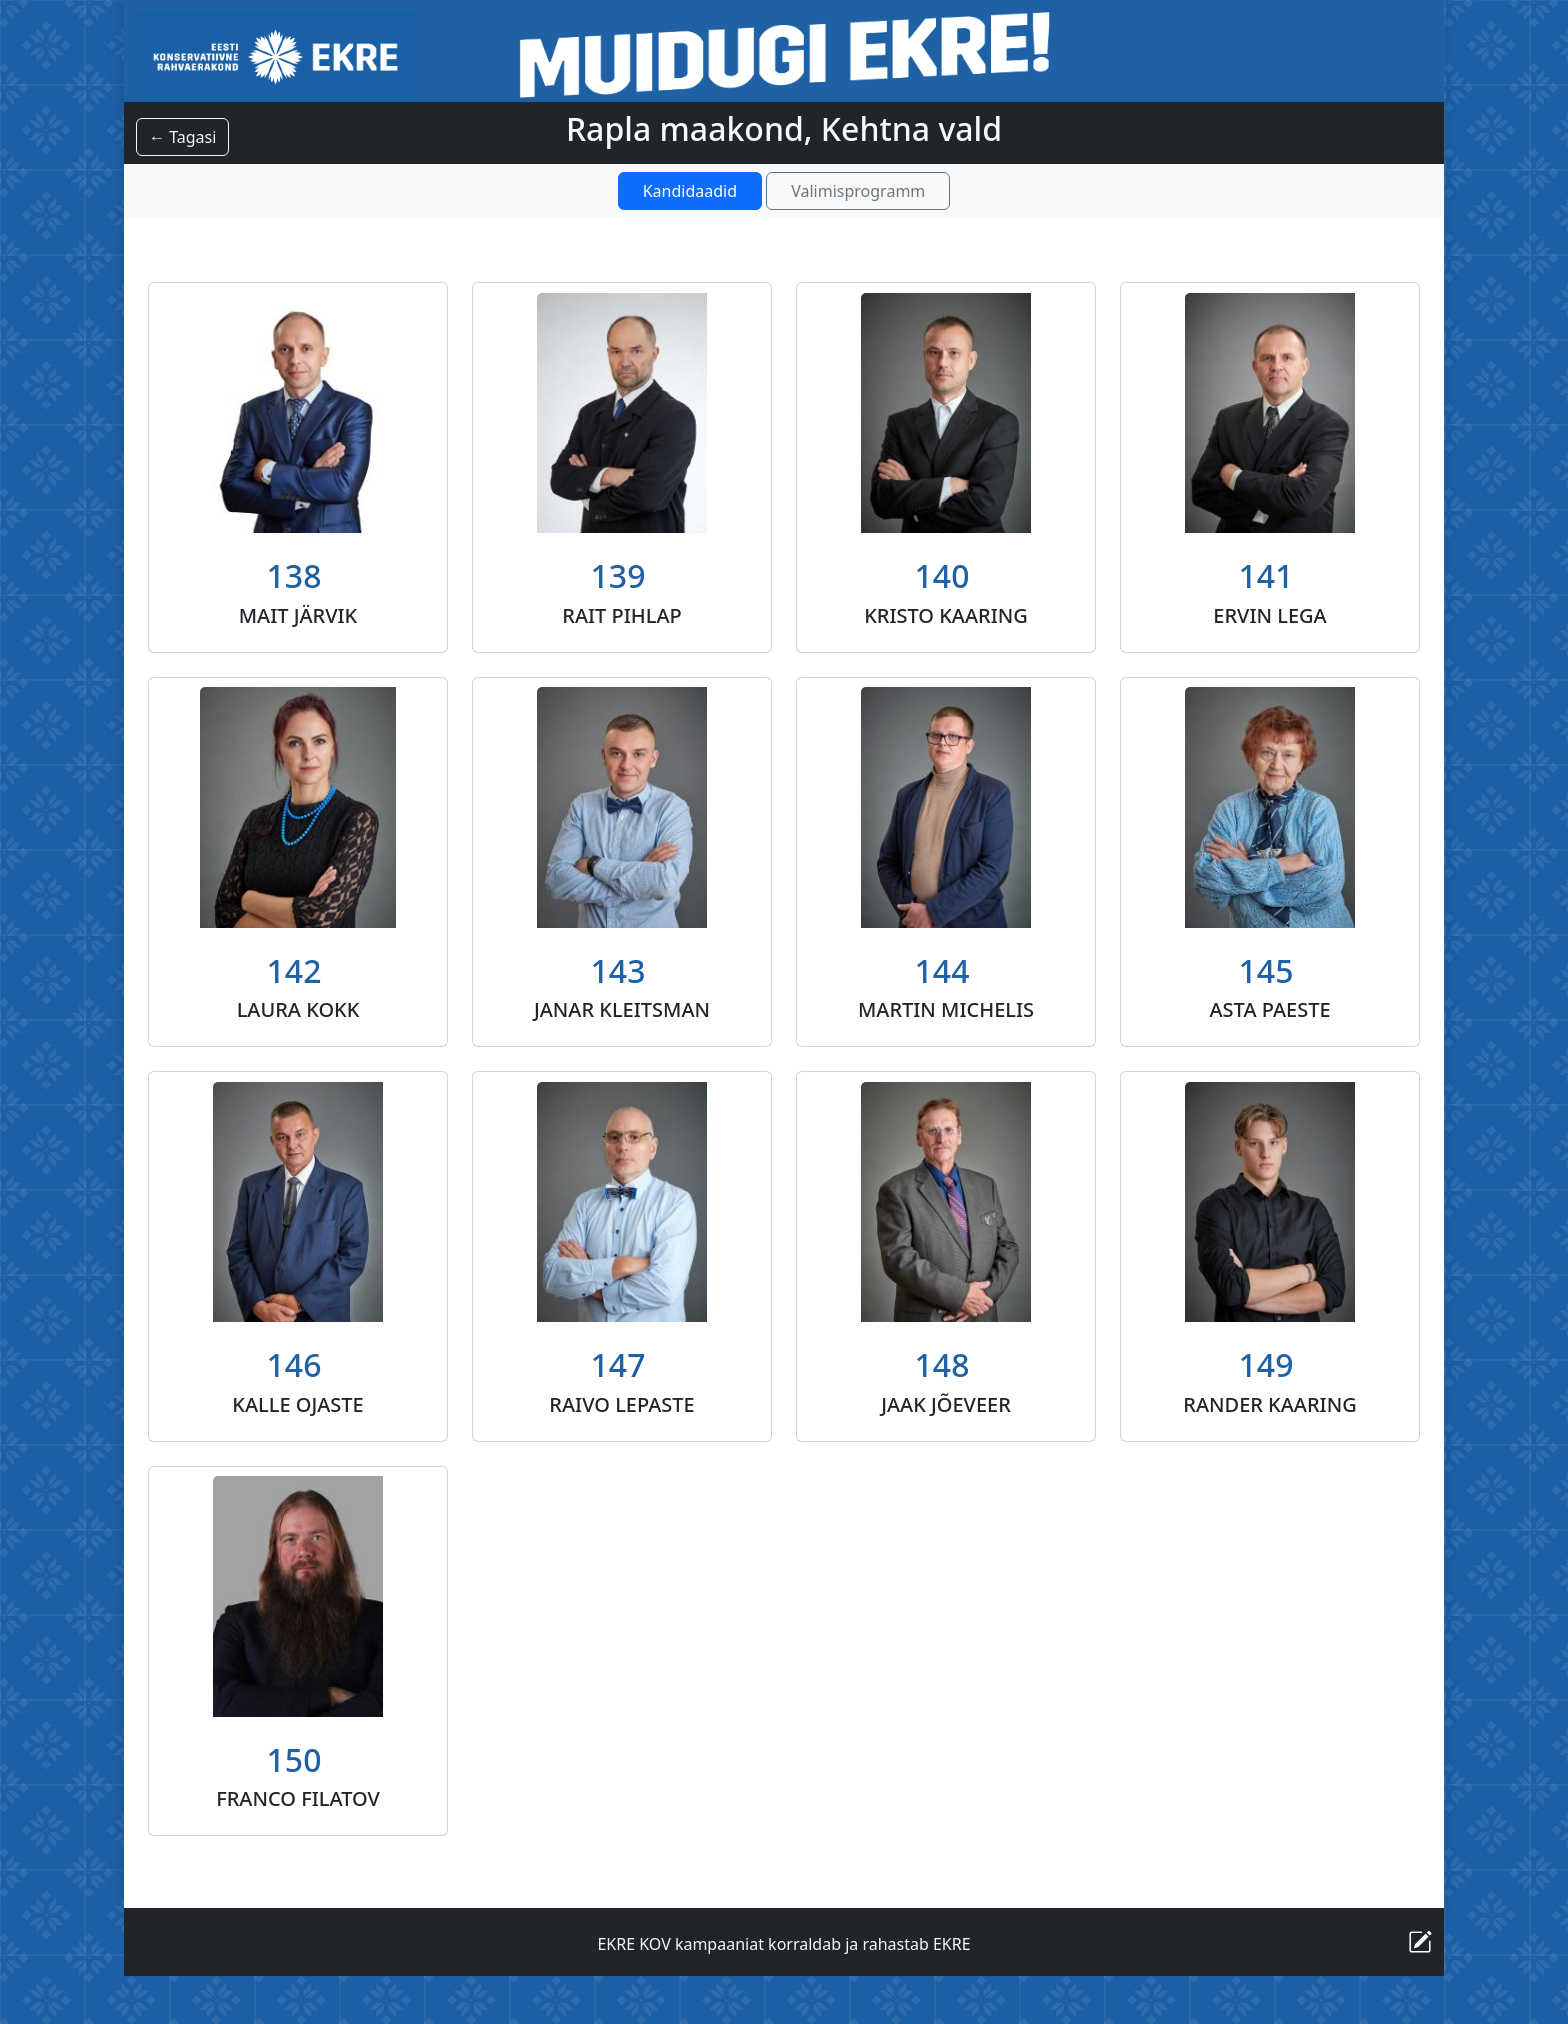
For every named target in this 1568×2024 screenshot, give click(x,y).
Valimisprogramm (858, 191)
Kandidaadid (690, 191)
